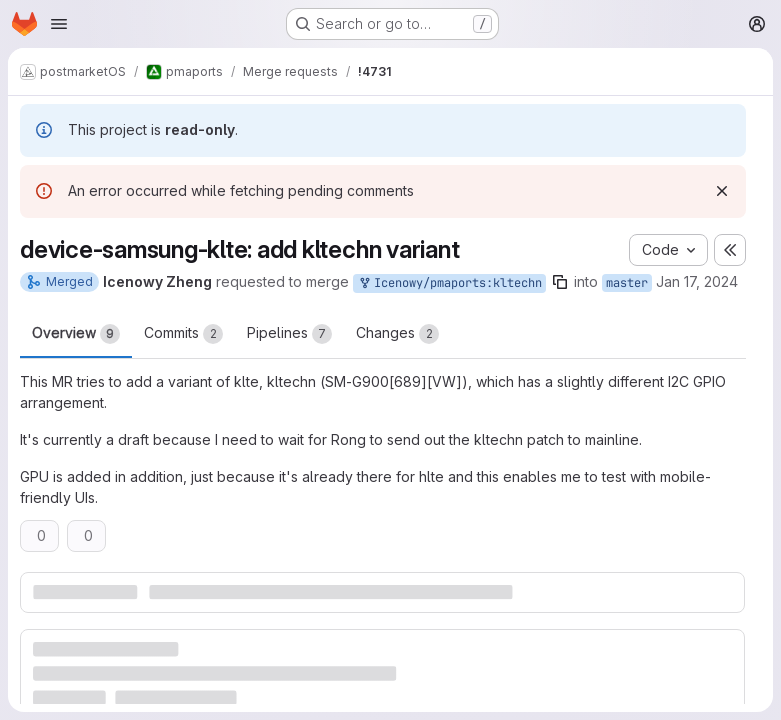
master (627, 283)
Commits (183, 334)
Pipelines (289, 334)
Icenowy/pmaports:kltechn (449, 283)
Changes (397, 334)
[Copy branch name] (560, 282)
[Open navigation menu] (59, 24)
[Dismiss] (722, 191)
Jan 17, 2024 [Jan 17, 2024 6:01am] (697, 281)
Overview (76, 334)
